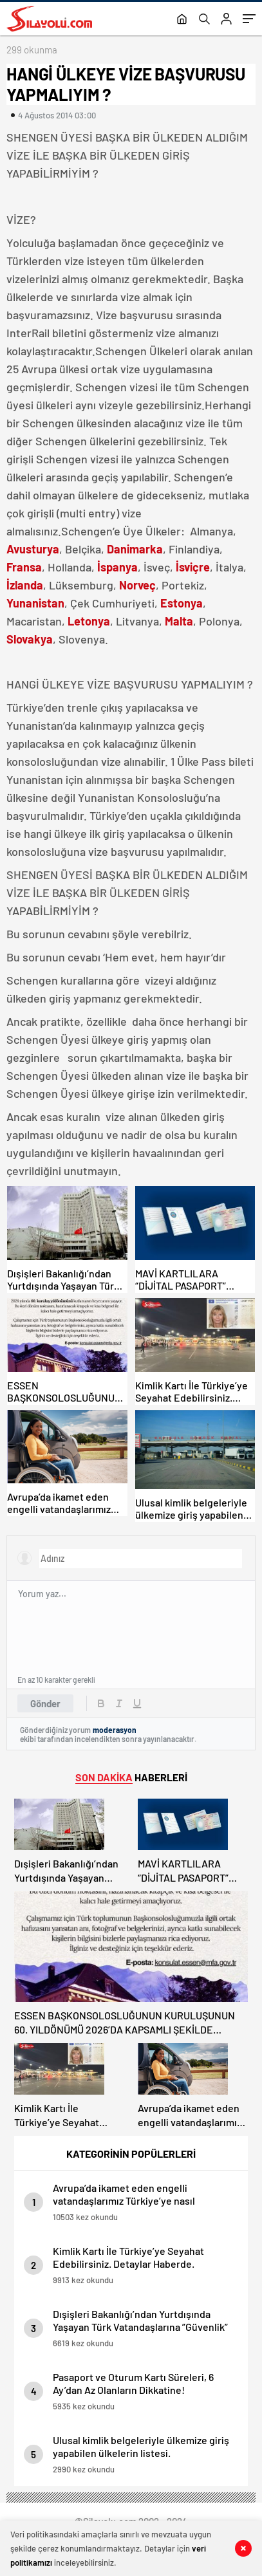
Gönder (45, 1703)
